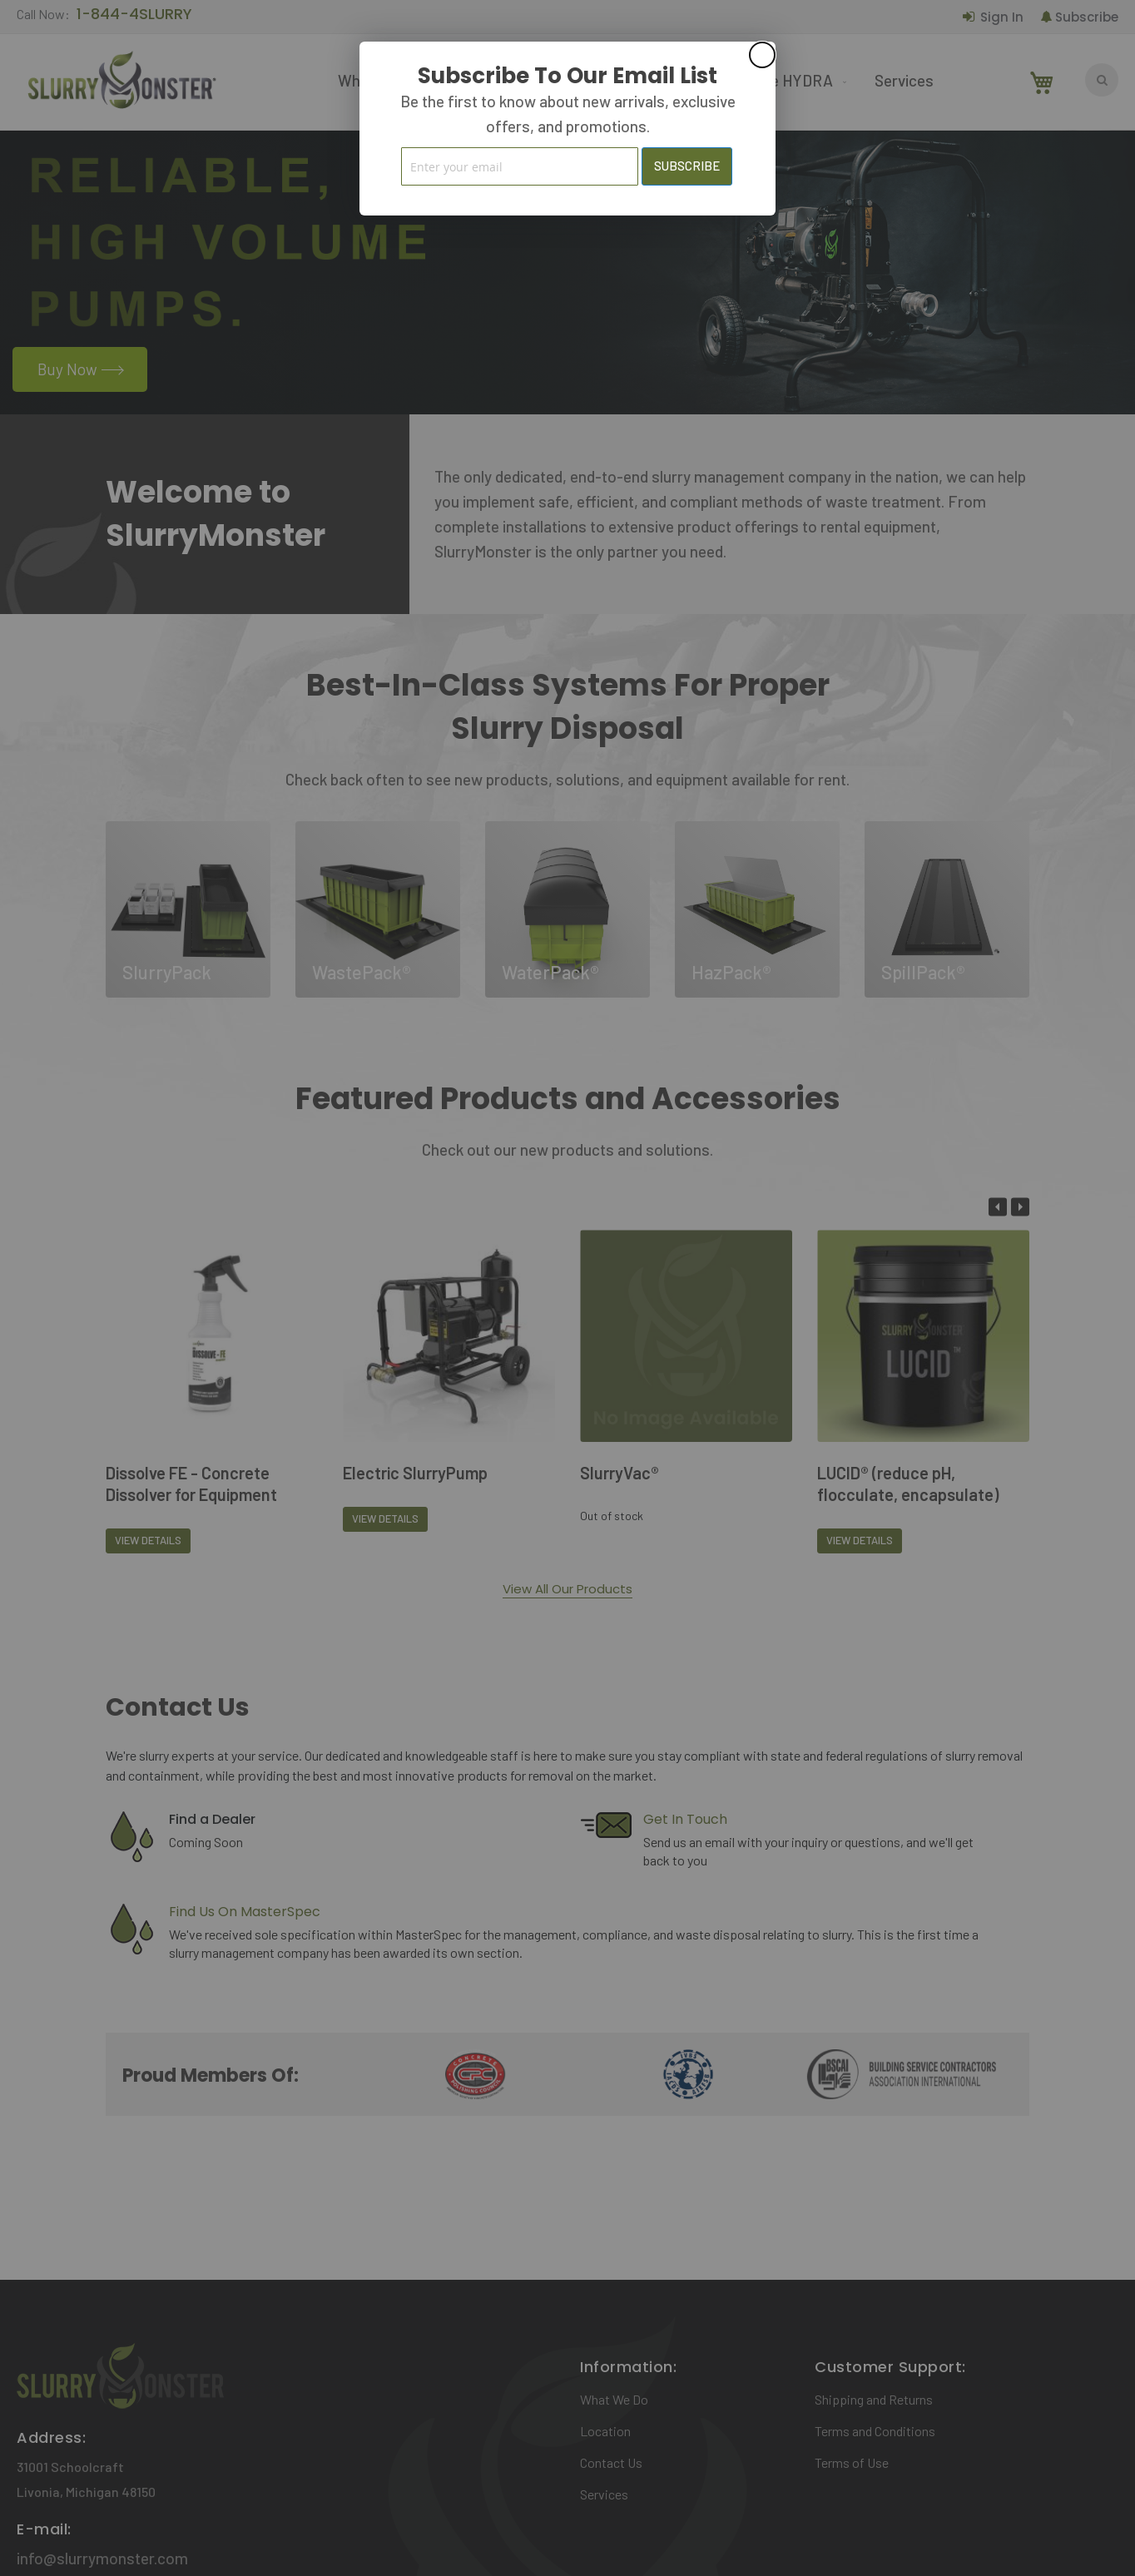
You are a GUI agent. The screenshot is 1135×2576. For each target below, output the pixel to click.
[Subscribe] (687, 166)
